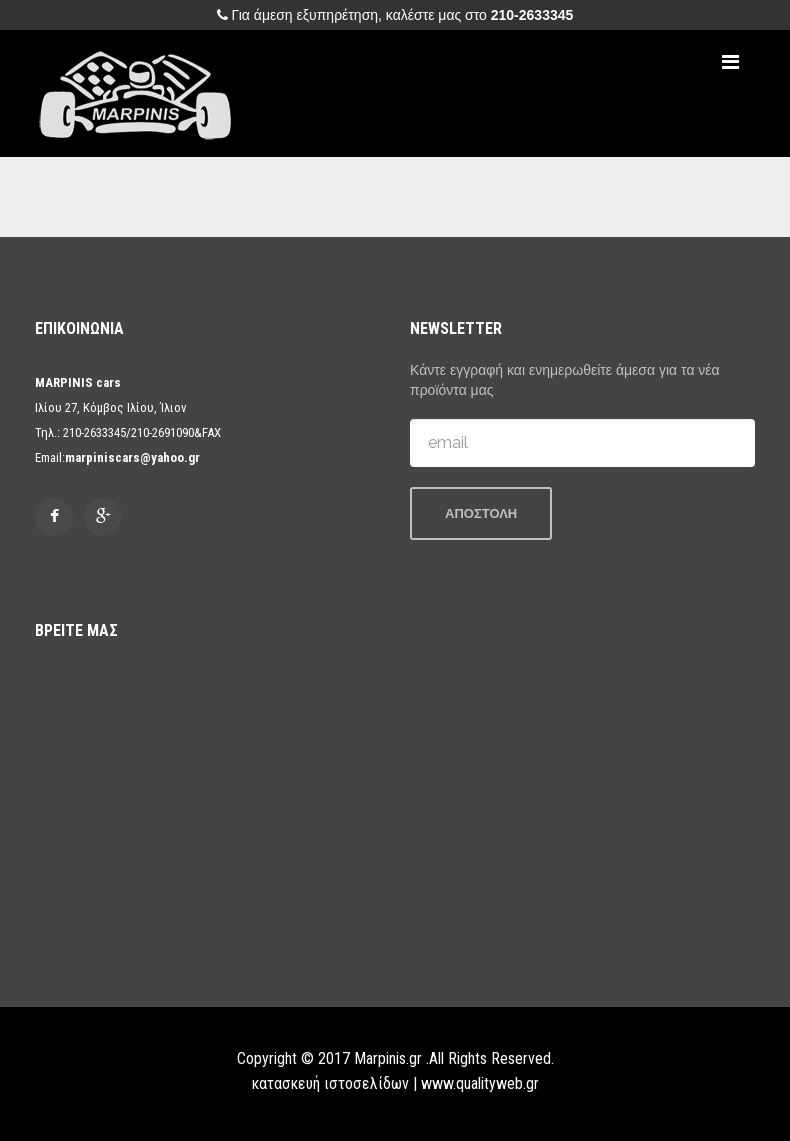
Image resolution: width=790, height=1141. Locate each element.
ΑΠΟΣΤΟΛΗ (481, 513)
